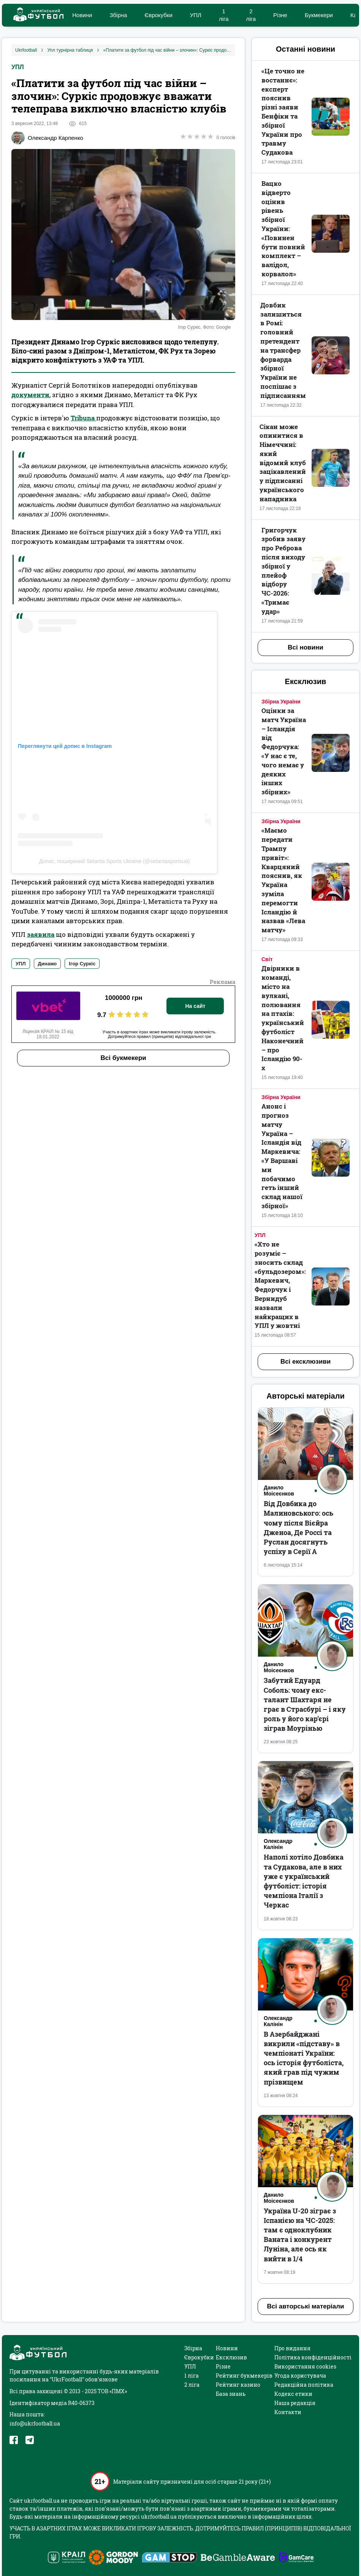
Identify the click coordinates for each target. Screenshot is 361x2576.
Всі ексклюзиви (305, 1361)
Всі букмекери (123, 1057)
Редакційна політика (303, 2384)
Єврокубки (158, 15)
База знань (230, 2393)
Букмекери (319, 15)
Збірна (118, 15)
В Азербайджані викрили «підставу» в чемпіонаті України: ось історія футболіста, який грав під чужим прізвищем (304, 2057)
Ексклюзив (231, 2357)
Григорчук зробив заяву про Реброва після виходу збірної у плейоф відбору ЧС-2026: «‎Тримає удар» (283, 571)
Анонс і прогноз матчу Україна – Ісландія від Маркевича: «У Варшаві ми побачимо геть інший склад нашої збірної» (281, 1156)
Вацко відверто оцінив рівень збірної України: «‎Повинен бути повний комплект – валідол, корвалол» (283, 228)
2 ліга (192, 2384)
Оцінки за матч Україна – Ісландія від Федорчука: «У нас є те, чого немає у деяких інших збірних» (283, 751)
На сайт (195, 1006)
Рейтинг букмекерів (244, 2375)
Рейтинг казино (238, 2384)
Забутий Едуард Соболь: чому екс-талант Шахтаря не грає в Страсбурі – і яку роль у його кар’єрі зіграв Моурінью (305, 1704)
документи (30, 394)
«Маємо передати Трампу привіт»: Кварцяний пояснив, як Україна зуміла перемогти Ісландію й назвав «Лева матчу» (283, 880)
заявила (40, 934)
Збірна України (281, 702)
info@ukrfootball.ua (35, 2423)
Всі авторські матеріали (305, 2306)
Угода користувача (300, 2375)
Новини (82, 15)
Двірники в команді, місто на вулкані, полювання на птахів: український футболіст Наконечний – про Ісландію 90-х (282, 1018)
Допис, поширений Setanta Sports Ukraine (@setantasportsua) (114, 861)
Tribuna (83, 417)
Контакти (287, 2412)
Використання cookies (305, 2366)
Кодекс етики (293, 2393)
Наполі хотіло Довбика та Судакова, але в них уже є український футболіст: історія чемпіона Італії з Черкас (304, 1880)
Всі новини (305, 647)
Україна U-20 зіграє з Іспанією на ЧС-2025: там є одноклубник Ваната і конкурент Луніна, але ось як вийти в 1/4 (300, 2234)
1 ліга (191, 2375)
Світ (266, 959)
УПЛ (195, 15)
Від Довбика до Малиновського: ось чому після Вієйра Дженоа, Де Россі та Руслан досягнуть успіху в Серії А (298, 1527)
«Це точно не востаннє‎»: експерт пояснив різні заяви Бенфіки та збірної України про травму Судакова (282, 112)
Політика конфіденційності (313, 2357)
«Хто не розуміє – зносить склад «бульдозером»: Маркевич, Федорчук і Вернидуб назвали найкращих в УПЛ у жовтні (280, 1285)
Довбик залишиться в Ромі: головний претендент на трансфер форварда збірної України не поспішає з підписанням (283, 350)
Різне (280, 15)
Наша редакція (294, 2402)
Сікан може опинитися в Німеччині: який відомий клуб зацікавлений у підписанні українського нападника (283, 462)
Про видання (292, 2348)
